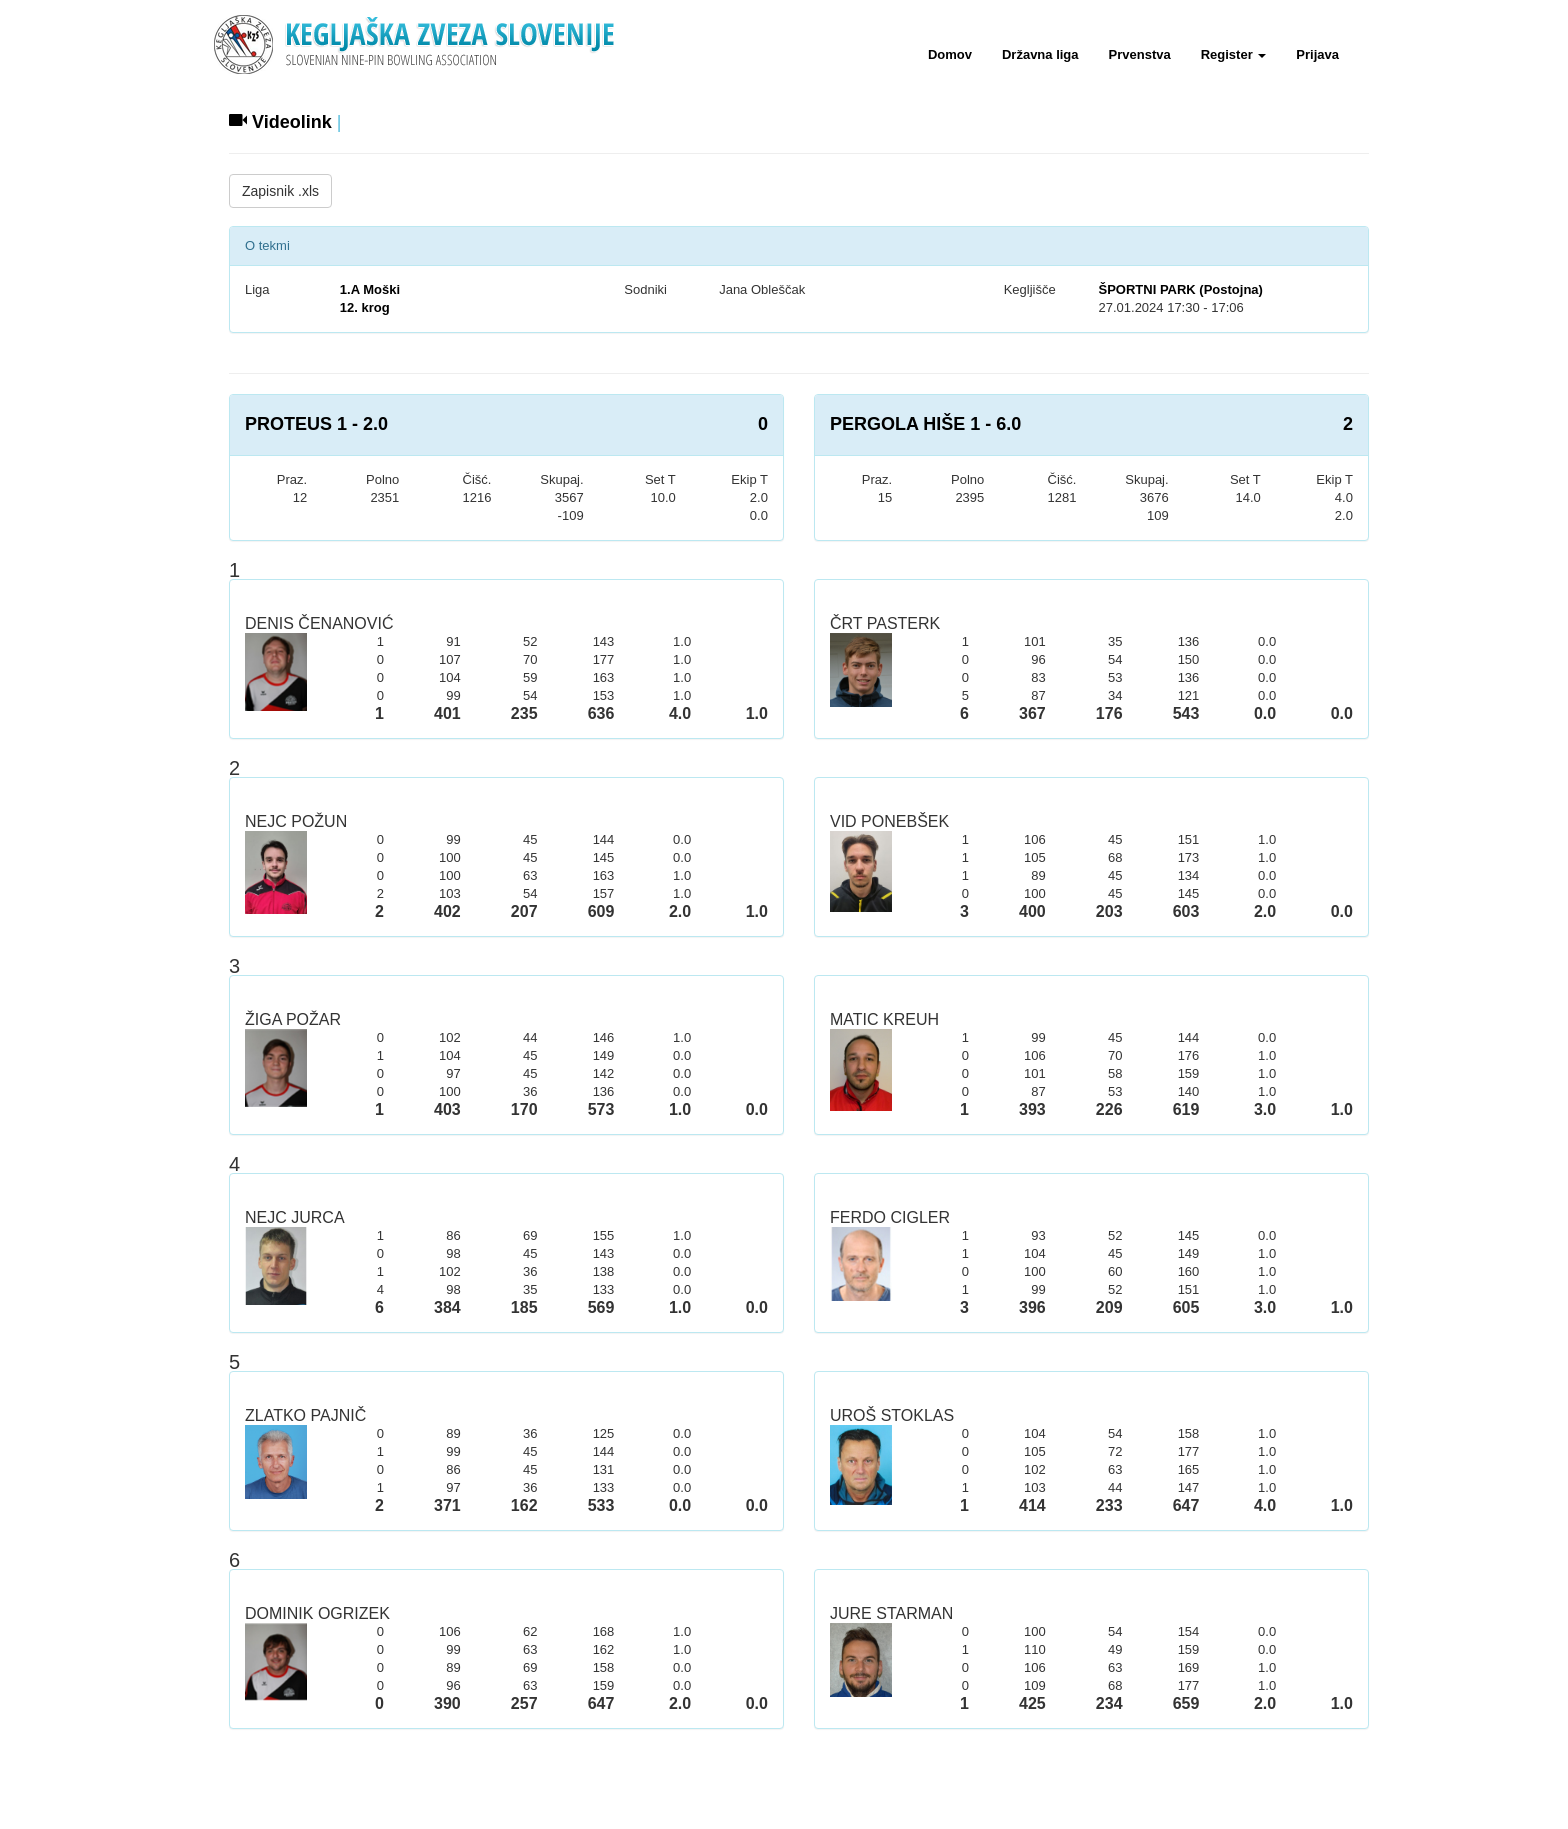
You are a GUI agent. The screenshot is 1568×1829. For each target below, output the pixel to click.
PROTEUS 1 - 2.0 (316, 424)
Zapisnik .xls (280, 191)
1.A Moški (370, 289)
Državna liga (1040, 54)
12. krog (365, 307)
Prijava (1317, 54)
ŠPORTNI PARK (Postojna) (1180, 289)
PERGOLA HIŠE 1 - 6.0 (925, 424)
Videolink (280, 122)
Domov (950, 54)
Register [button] (1234, 54)
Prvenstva (1140, 54)
